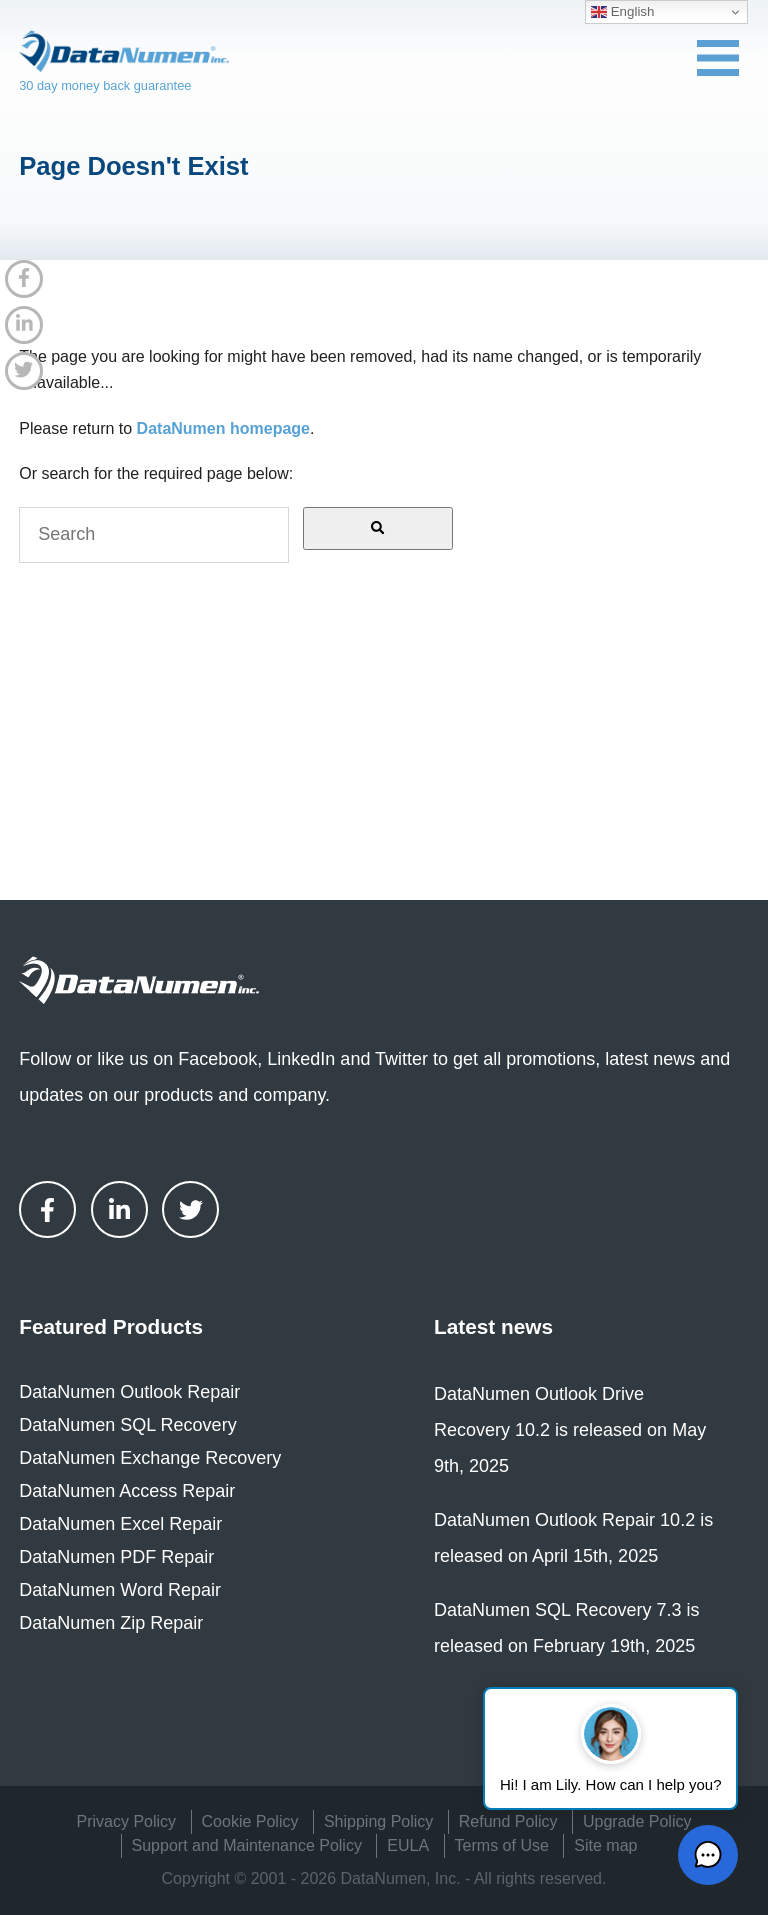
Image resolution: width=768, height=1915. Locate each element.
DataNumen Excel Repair (120, 1524)
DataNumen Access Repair (127, 1491)
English (622, 12)
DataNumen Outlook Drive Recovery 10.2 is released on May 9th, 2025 (570, 1430)
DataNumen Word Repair (120, 1590)
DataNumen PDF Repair (116, 1557)
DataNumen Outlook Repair (129, 1392)
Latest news (493, 1326)
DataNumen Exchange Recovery (150, 1458)
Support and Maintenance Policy (247, 1845)
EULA (408, 1845)
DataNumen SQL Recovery (127, 1425)
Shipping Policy (378, 1821)
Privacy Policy (127, 1821)
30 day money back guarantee (105, 85)
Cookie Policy (250, 1821)
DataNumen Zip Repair (111, 1623)
